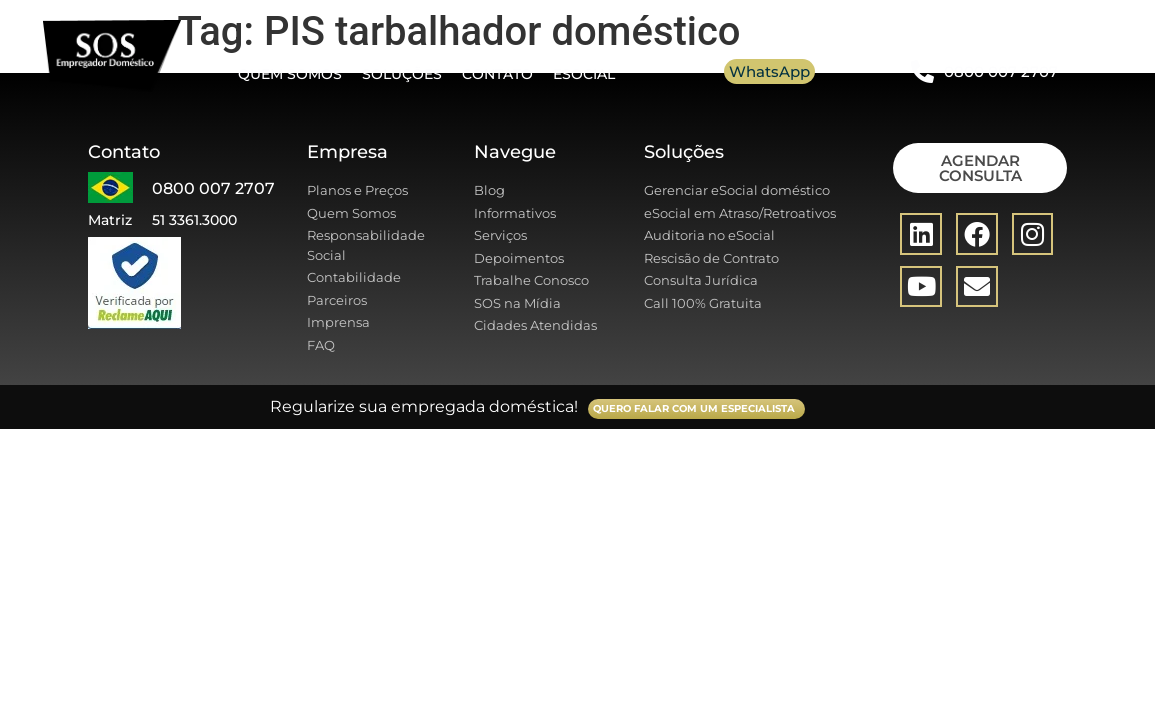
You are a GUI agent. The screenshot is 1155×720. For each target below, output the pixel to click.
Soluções (402, 74)
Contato (497, 74)
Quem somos (290, 74)
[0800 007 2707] (922, 71)
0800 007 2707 (1001, 71)
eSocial (584, 74)
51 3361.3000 (194, 220)
